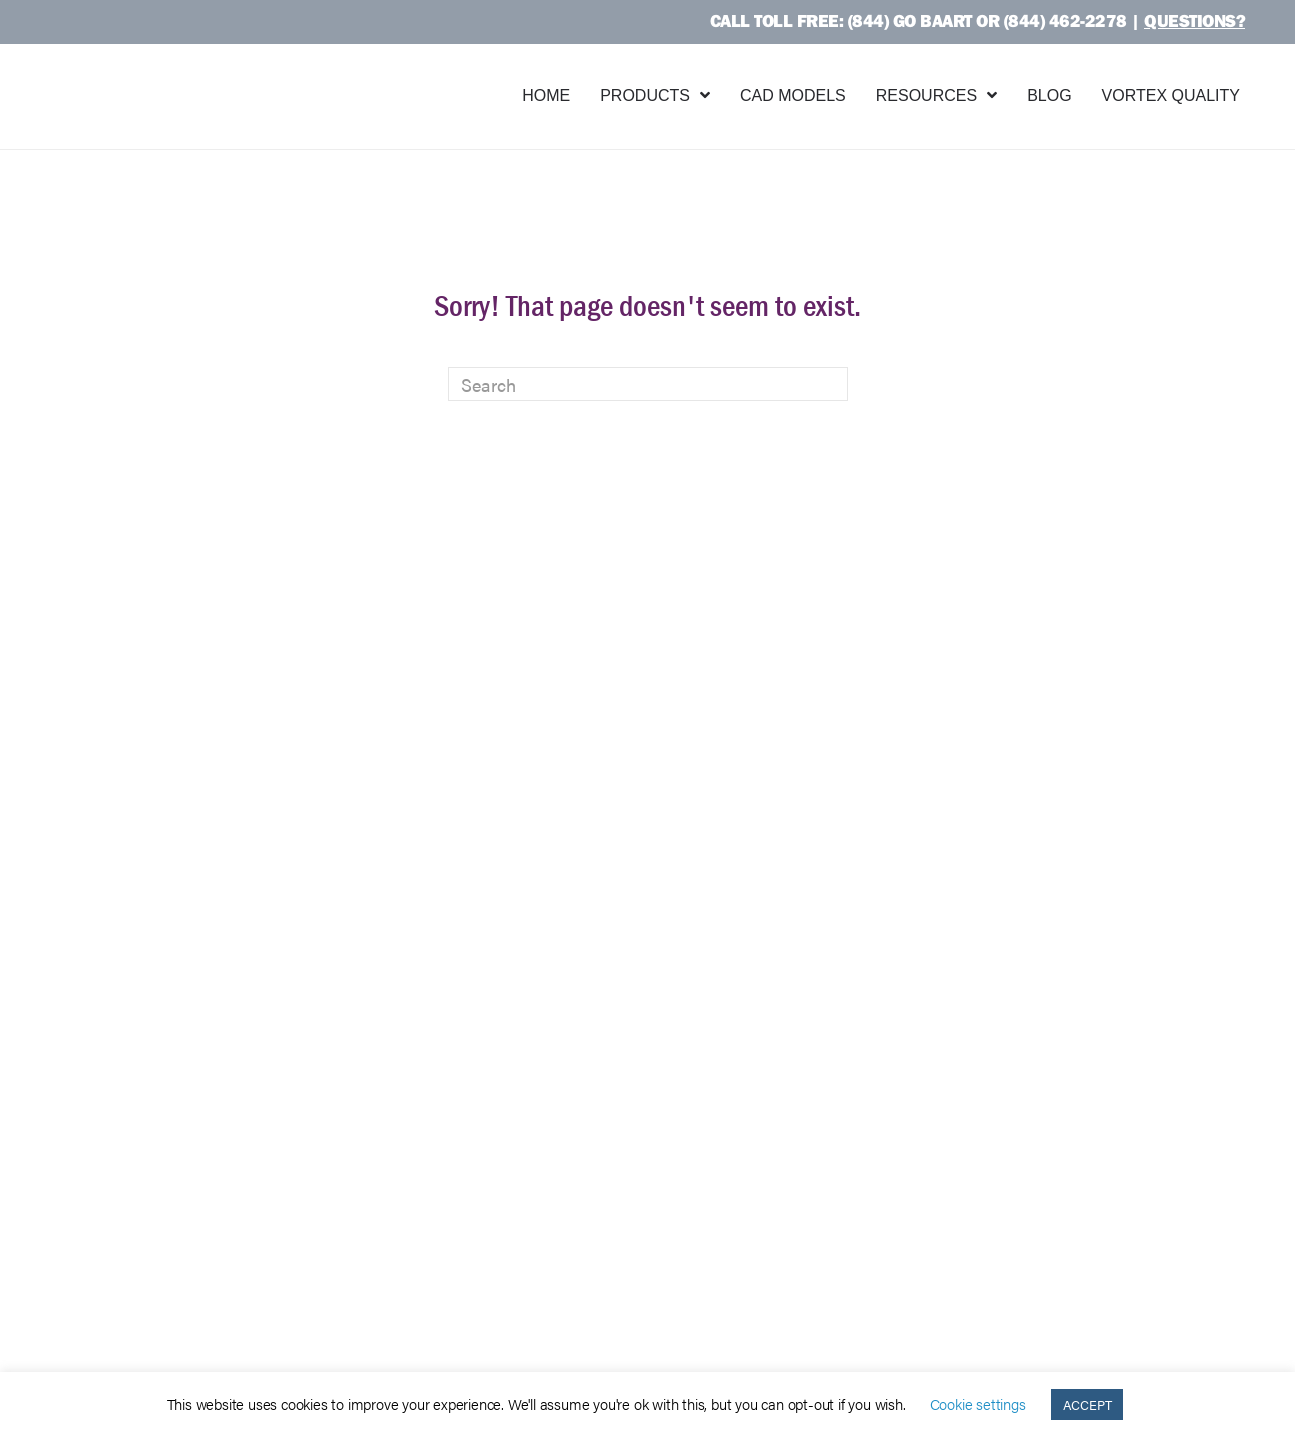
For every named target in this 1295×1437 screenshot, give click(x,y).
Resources (926, 95)
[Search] (648, 384)
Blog (1049, 95)
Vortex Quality (1171, 95)
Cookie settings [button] (978, 1403)
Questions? (1194, 20)
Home (546, 95)
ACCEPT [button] (1087, 1404)
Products (645, 95)
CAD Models (793, 95)
